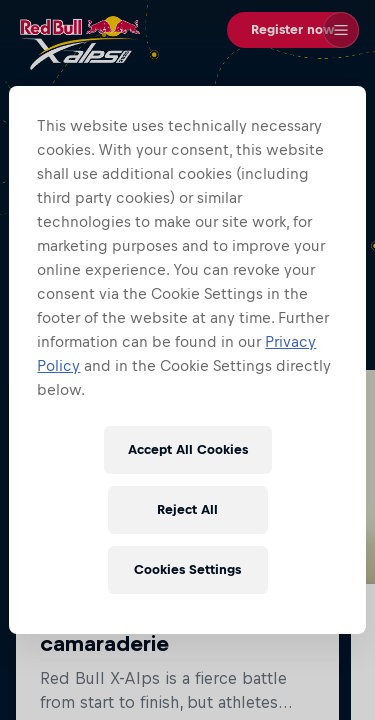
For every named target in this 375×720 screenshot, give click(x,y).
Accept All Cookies (188, 449)
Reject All (187, 509)
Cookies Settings (187, 569)
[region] (187, 360)
